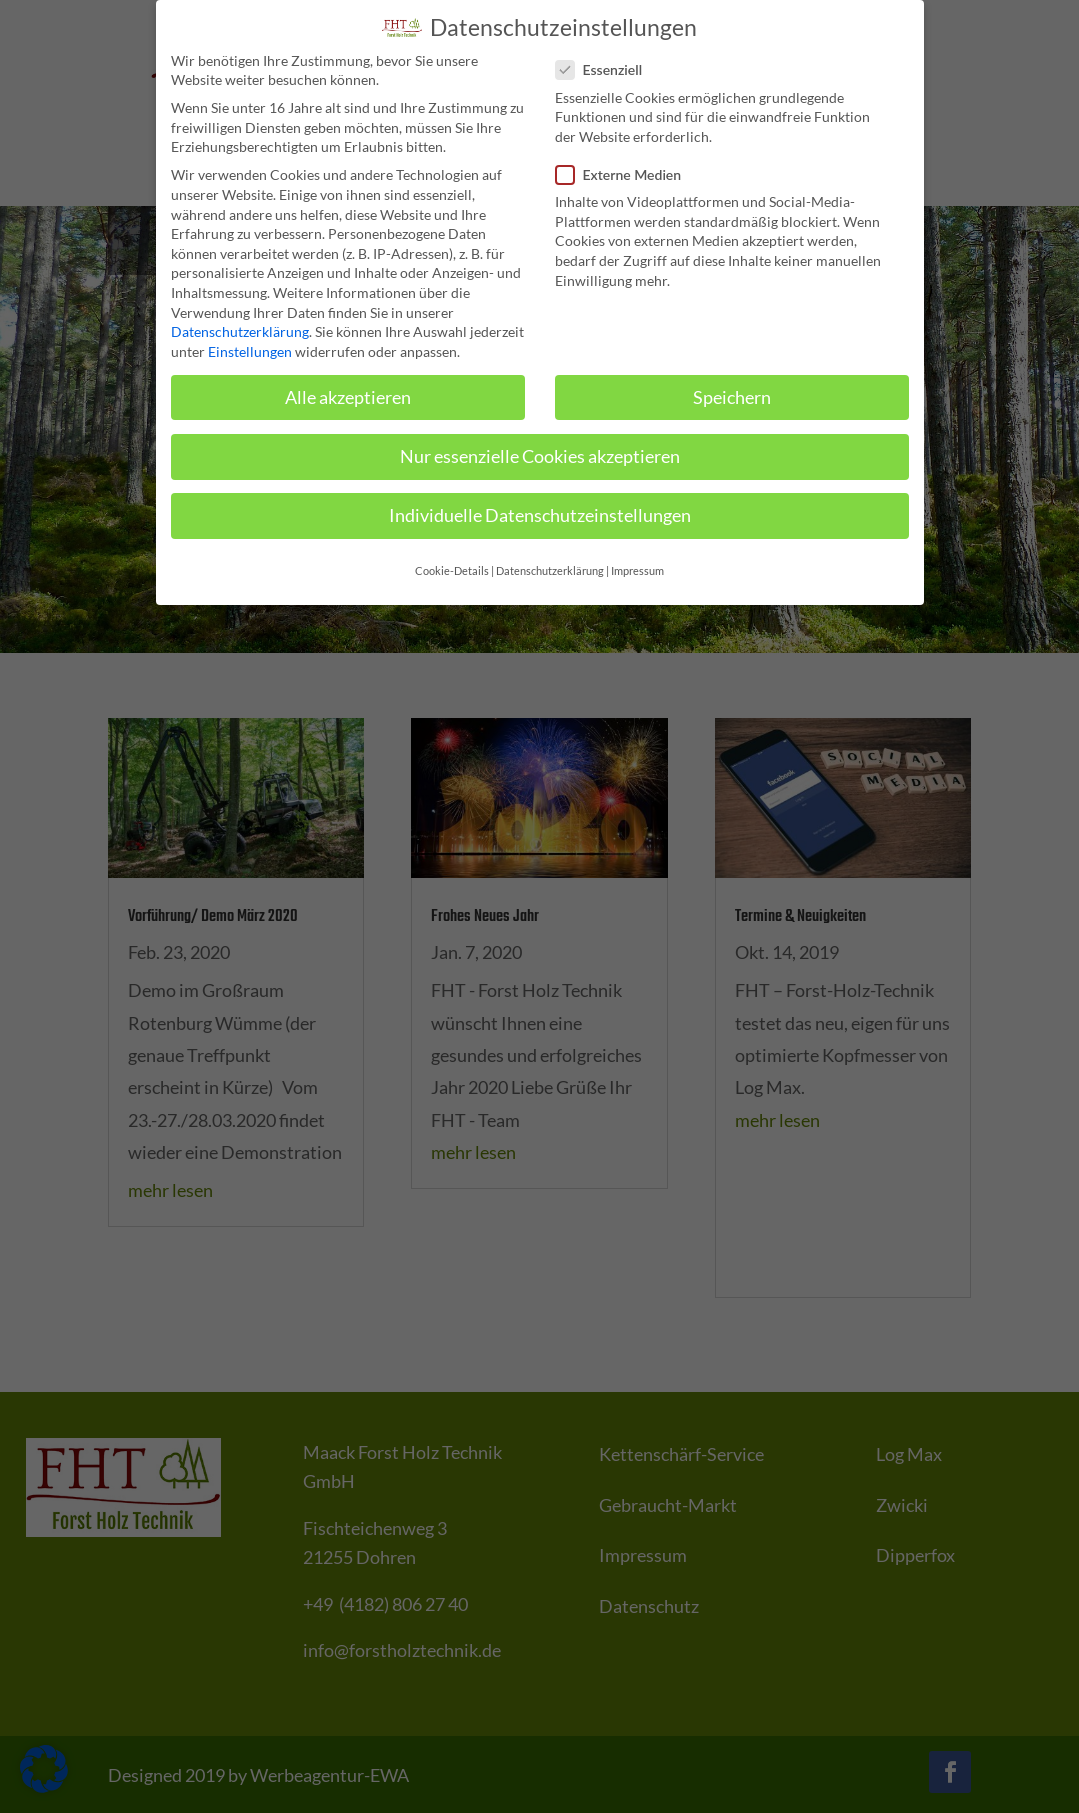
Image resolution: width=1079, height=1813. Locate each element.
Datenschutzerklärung (240, 323)
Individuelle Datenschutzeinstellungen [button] (540, 507)
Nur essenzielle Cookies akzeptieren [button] (540, 448)
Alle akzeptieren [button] (348, 389)
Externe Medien (627, 166)
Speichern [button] (732, 389)
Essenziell (607, 61)
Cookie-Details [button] (452, 563)
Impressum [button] (637, 563)
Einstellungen (250, 343)
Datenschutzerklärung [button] (550, 563)
